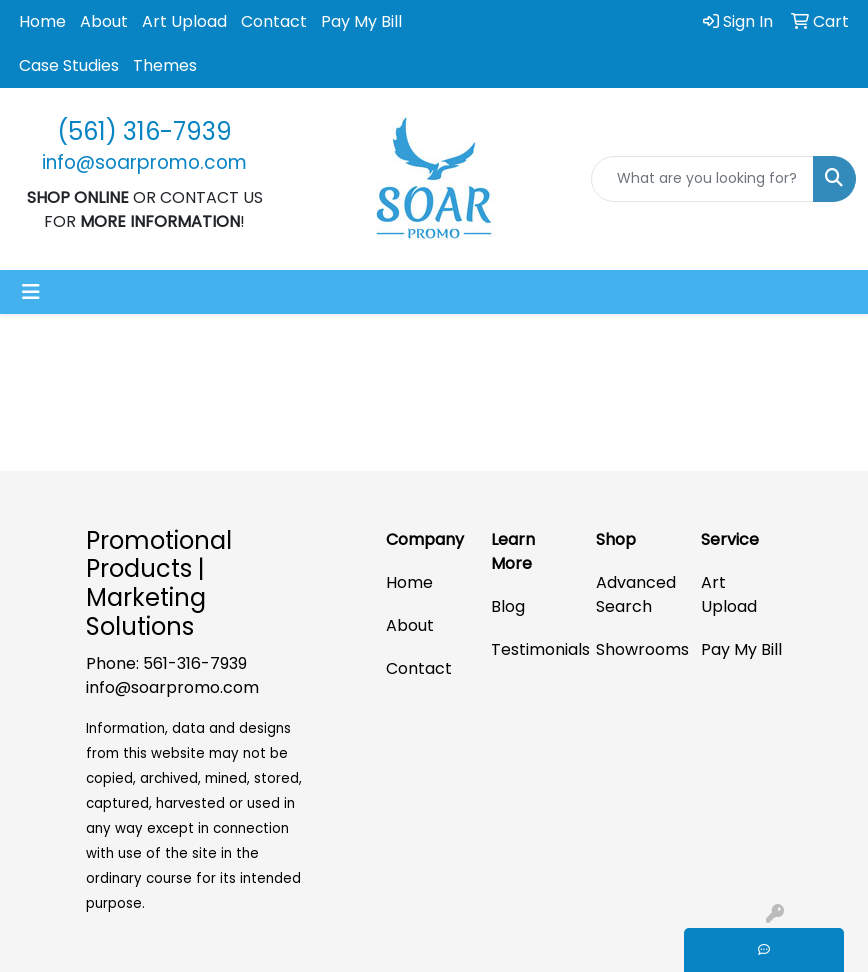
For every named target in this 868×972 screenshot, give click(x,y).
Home (42, 21)
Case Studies (69, 65)
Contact (274, 21)
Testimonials (531, 649)
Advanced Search (636, 594)
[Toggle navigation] (31, 292)
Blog (508, 606)
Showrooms (636, 649)
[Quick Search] (702, 179)
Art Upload (184, 21)
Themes (165, 65)
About (104, 21)
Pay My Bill (361, 21)
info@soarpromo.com (172, 687)
